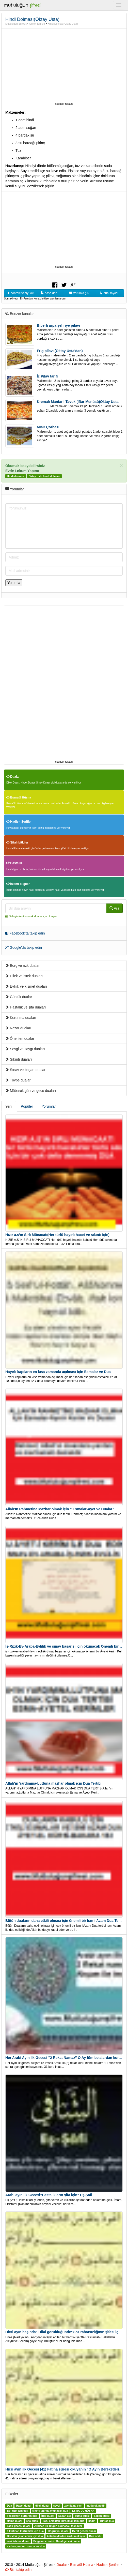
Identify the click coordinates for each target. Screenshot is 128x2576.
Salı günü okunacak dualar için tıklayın (33, 916)
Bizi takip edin (18, 2570)
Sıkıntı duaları (18, 1059)
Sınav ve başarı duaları (25, 1070)
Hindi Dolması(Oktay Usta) (63, 23)
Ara (114, 908)
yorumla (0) (79, 293)
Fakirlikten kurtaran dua (22, 2516)
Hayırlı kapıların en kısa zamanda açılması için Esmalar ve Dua (58, 1372)
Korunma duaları (20, 1018)
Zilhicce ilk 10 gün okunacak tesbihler (58, 2526)
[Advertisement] (64, 65)
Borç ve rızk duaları (23, 965)
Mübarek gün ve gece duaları (30, 1091)
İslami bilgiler (18, 884)
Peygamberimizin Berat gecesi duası (56, 2541)
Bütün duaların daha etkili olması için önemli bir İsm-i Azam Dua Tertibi (65, 1921)
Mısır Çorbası (48, 427)
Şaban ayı (64, 2516)
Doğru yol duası (58, 2531)
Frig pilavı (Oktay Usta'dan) (60, 351)
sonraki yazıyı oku (20, 293)
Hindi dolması (15, 476)
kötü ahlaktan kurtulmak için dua (63, 2521)
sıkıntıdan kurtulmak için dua (25, 2531)
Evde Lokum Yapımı (22, 471)
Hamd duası (14, 2521)
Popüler (27, 1106)
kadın (91, 2521)
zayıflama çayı (73, 2505)
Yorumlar (49, 1106)
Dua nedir (95, 2536)
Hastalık (14, 863)
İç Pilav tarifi (47, 376)
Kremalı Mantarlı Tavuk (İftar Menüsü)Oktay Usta (78, 402)
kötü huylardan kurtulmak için (66, 2536)
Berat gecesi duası (84, 2531)
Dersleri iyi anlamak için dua (25, 2536)
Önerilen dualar (19, 1038)
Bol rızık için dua (17, 2510)
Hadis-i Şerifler (19, 821)
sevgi (56, 2505)
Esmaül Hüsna (18, 797)
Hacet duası (23, 2505)
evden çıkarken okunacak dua (26, 2546)
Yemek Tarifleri (36, 23)
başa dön (49, 293)
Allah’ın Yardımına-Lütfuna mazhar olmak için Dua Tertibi (53, 1783)
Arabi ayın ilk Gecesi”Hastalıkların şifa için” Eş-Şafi (48, 2195)
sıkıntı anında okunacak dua (50, 2510)
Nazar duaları (18, 1028)
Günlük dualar (18, 997)
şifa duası (32, 2521)
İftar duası (47, 2516)
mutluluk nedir (95, 2505)
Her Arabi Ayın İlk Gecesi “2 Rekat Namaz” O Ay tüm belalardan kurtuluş (66, 2058)
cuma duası (82, 2516)
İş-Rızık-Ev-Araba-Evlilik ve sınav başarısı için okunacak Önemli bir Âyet (66, 1646)
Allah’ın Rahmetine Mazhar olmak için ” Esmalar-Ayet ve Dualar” (59, 1509)
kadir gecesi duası (18, 2526)
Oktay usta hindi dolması (44, 476)
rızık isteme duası (18, 2541)
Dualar (13, 776)
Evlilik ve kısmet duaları (26, 986)
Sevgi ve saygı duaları (25, 1049)
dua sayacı (109, 293)
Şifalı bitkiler (17, 842)
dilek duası (42, 2505)
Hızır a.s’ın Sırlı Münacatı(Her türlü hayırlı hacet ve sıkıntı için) (57, 1235)
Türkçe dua (107, 2521)
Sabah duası (101, 2516)
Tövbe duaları (18, 1080)
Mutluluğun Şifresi (15, 23)
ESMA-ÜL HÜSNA (83, 2510)
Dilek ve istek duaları (24, 976)
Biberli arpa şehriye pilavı (58, 325)
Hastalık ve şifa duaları (25, 1007)
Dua (9, 2505)
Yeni (8, 1106)
